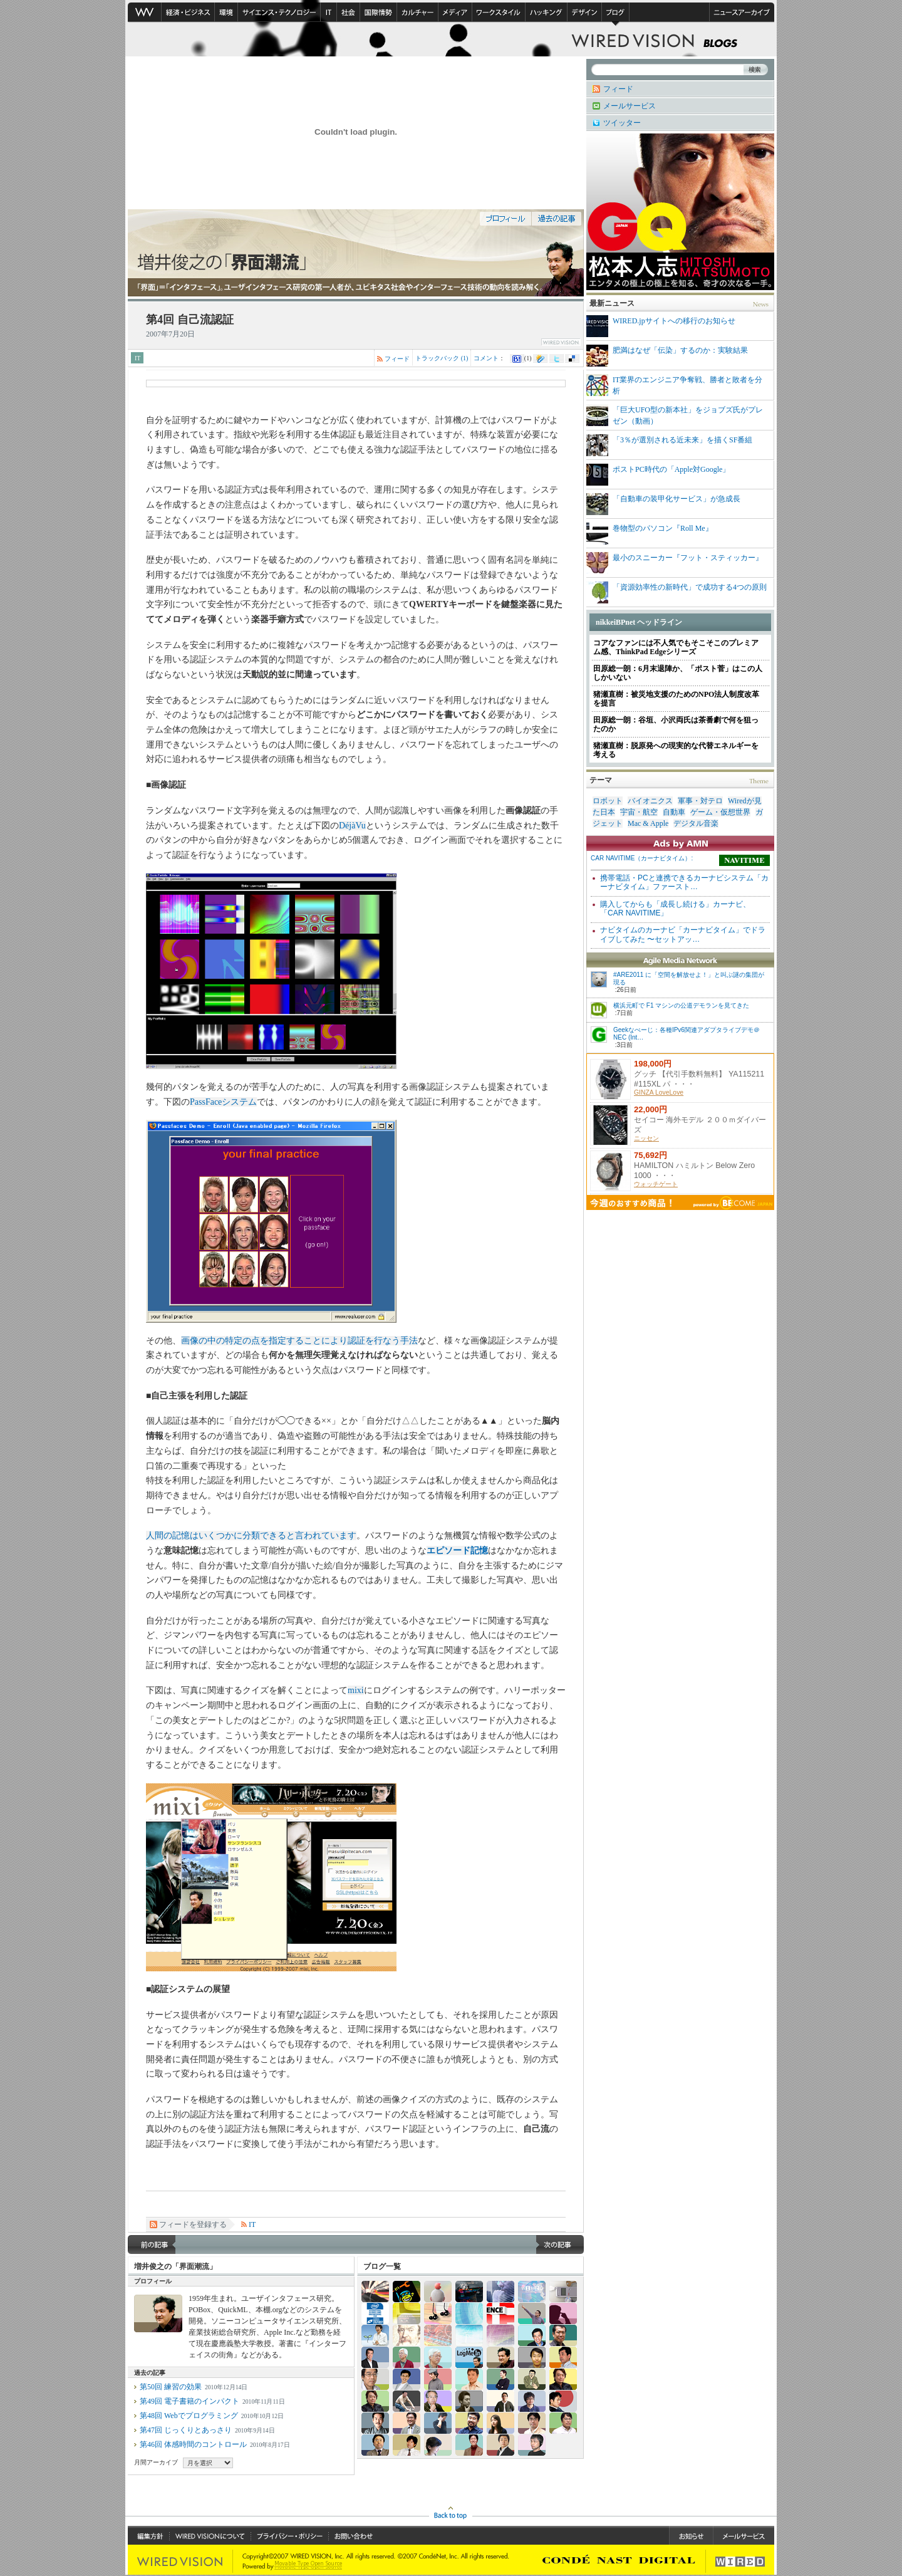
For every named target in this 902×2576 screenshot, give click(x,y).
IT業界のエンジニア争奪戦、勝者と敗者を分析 (674, 385)
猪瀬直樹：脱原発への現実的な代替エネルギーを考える (676, 750)
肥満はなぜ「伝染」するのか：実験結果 (667, 356)
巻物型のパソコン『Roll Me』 (649, 534)
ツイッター (622, 122)
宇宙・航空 (639, 812)
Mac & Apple (648, 823)
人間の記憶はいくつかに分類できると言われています (251, 1535)
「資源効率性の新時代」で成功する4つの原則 (676, 592)
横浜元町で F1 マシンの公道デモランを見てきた (681, 1005)
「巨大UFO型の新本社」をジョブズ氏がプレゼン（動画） (674, 415)
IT (137, 358)
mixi (356, 1690)
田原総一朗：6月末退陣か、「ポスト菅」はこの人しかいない (677, 673)
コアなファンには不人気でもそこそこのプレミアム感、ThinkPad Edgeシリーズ (676, 647)
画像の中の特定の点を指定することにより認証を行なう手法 (299, 1340)
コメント (486, 358)
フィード (397, 358)
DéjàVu (352, 825)
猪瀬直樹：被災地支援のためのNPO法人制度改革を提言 (676, 698)
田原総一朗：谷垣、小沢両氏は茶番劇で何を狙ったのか (676, 724)
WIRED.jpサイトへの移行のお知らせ (660, 326)
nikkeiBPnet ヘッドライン (639, 622)
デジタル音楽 (695, 823)
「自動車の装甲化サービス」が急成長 (663, 504)
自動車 (674, 812)
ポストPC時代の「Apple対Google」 (658, 475)
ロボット (608, 800)
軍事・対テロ (700, 800)
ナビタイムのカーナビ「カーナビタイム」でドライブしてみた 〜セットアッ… (682, 934)
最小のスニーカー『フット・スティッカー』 (674, 563)
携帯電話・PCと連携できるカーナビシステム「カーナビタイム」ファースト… (684, 882)
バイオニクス (650, 800)
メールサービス (629, 106)
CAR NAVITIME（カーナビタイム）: (642, 858)
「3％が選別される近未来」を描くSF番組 (669, 445)
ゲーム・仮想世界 (720, 812)
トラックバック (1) (441, 358)
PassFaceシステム (223, 1102)
